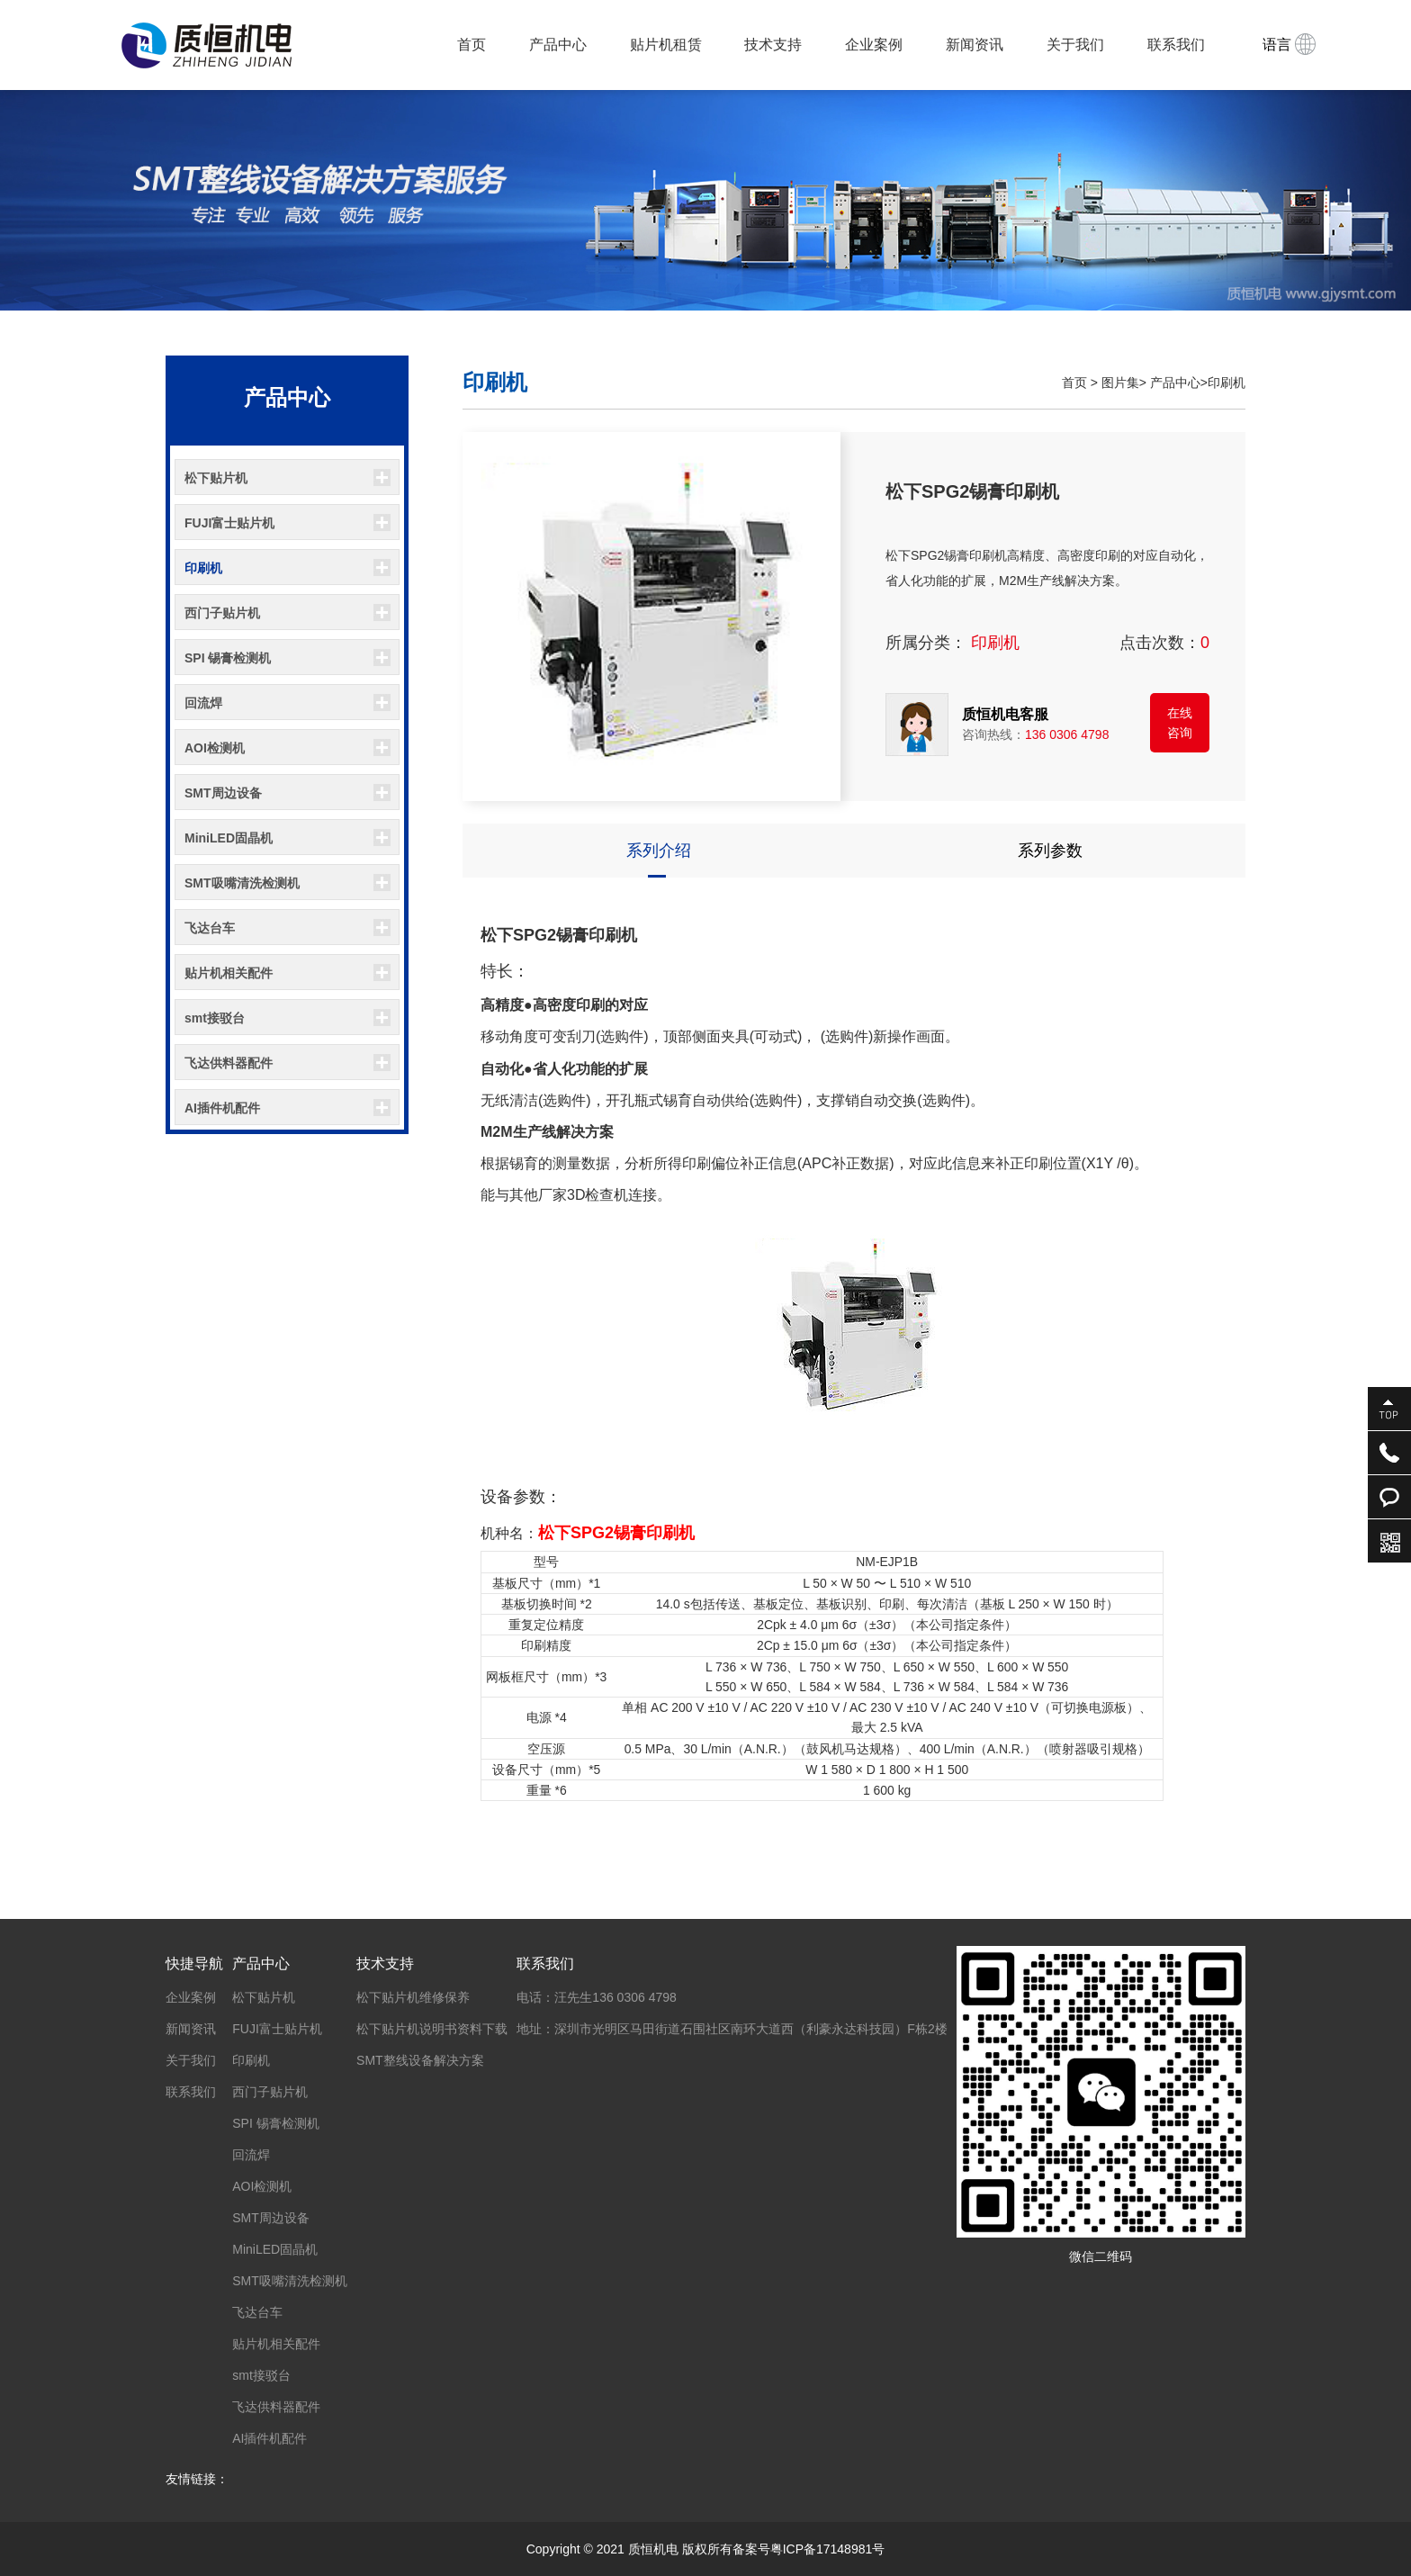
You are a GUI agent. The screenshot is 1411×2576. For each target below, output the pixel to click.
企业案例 (874, 44)
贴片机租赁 (666, 44)
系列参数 (1050, 851)
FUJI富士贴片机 (229, 523)
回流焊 (203, 703)
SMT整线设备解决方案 (420, 2060)
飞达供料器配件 (228, 1063)
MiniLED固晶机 (228, 838)
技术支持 (773, 44)
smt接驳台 (214, 1018)
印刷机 (203, 568)
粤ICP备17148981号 (827, 2549)
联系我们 (1176, 44)
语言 (1289, 44)
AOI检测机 (214, 748)
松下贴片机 (215, 478)
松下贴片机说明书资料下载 (432, 2029)
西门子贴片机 (222, 613)
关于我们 (1075, 44)
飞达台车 (209, 928)
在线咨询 (1179, 723)
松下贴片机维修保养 (413, 1997)
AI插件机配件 (222, 1108)
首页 (471, 44)
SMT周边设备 (223, 793)
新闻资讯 (974, 44)
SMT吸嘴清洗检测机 (242, 883)
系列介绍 (658, 851)
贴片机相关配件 (228, 973)
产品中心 (558, 44)
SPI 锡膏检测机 (227, 658)
